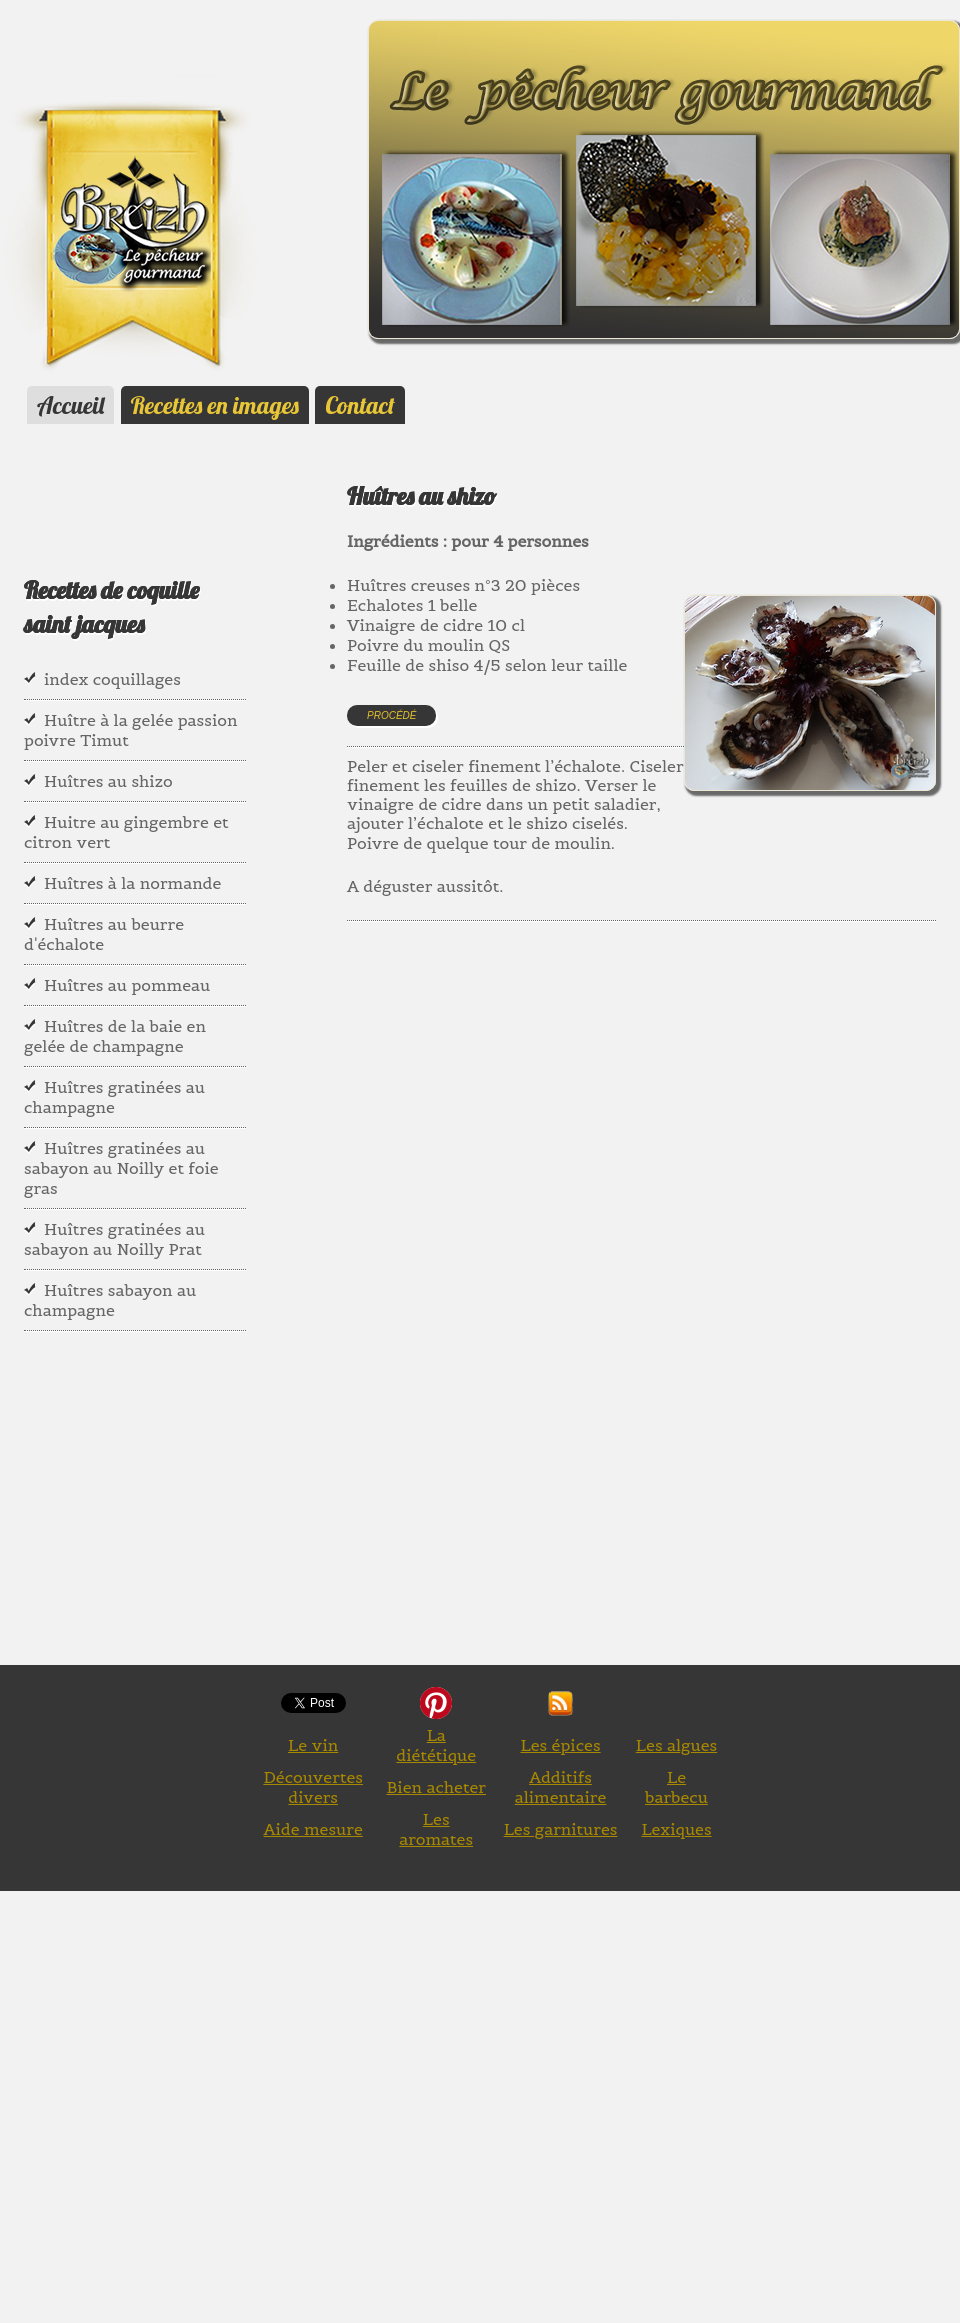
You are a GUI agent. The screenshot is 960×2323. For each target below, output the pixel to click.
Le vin (313, 1745)
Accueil (70, 405)
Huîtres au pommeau (127, 985)
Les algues (676, 1745)
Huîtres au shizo (108, 781)
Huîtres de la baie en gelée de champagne (115, 1036)
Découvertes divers (313, 1787)
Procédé (391, 715)
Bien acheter (436, 1787)
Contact (359, 405)
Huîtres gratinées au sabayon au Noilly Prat (114, 1239)
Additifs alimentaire (561, 1787)
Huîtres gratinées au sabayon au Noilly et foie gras (121, 1168)
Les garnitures (561, 1829)
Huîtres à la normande (132, 883)
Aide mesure (313, 1829)
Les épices (560, 1745)
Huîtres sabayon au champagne (110, 1300)
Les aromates (436, 1829)
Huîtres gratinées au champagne (114, 1097)
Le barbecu (676, 1787)
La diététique (436, 1745)
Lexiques (676, 1829)
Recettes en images (215, 405)
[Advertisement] (652, 1151)
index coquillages (112, 679)
